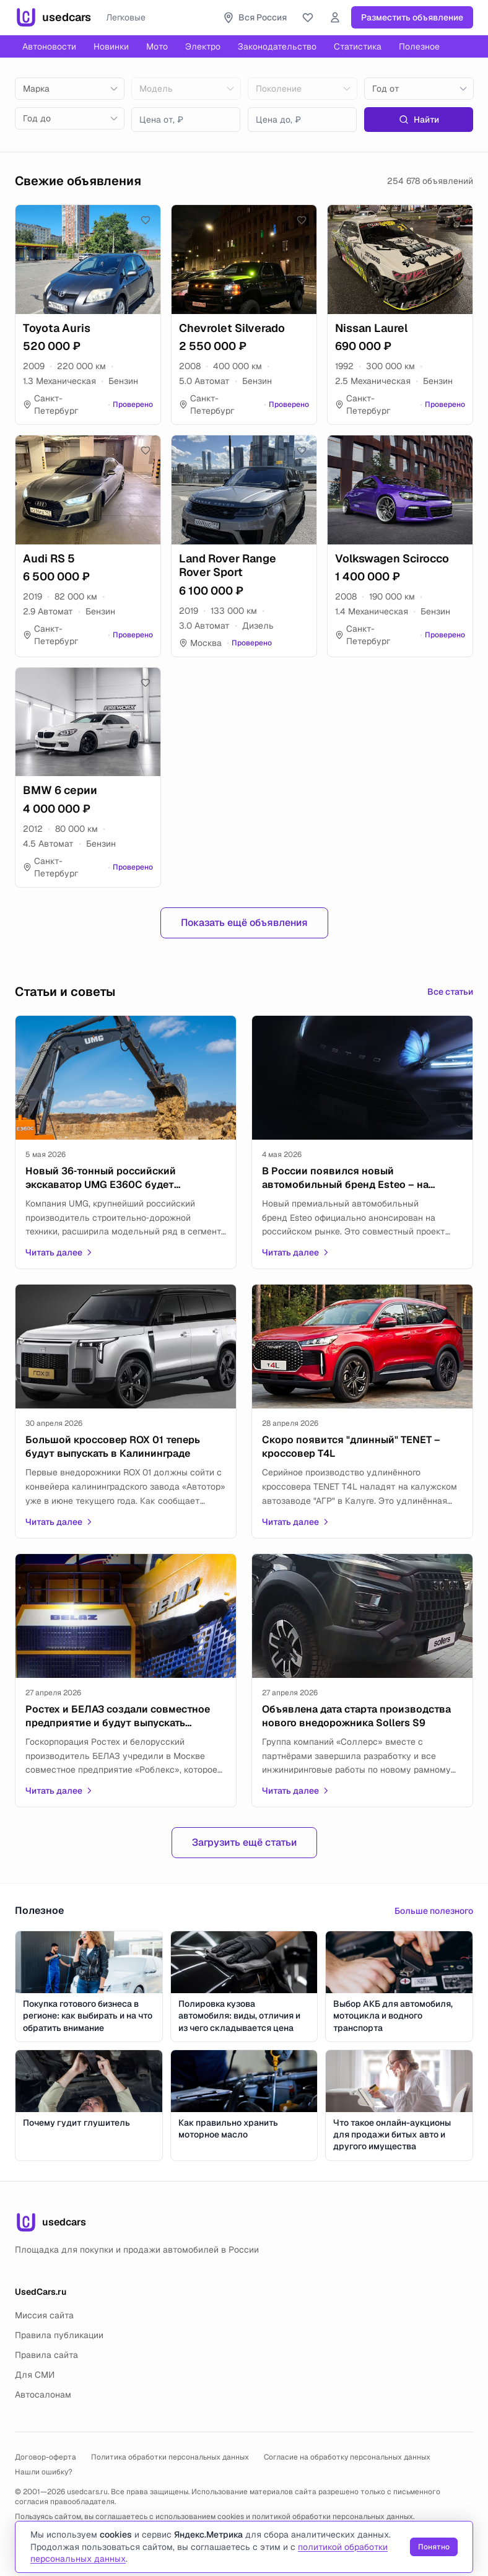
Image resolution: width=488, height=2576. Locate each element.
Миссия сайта (44, 2315)
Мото (157, 46)
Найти (419, 119)
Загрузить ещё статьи (244, 1842)
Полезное (419, 46)
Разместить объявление (412, 17)
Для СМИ (34, 2374)
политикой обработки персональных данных (332, 2516)
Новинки (111, 46)
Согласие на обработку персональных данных (347, 2457)
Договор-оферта (45, 2457)
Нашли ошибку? (43, 2472)
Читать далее (59, 1252)
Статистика (357, 46)
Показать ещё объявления (244, 922)
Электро (202, 46)
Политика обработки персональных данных (170, 2457)
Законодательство (277, 46)
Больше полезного (433, 1910)
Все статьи (450, 991)
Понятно (434, 2547)
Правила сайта (46, 2354)
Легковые (126, 17)
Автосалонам (43, 2394)
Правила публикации (59, 2335)
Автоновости (49, 46)
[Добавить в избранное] (145, 220)
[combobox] (69, 88)
